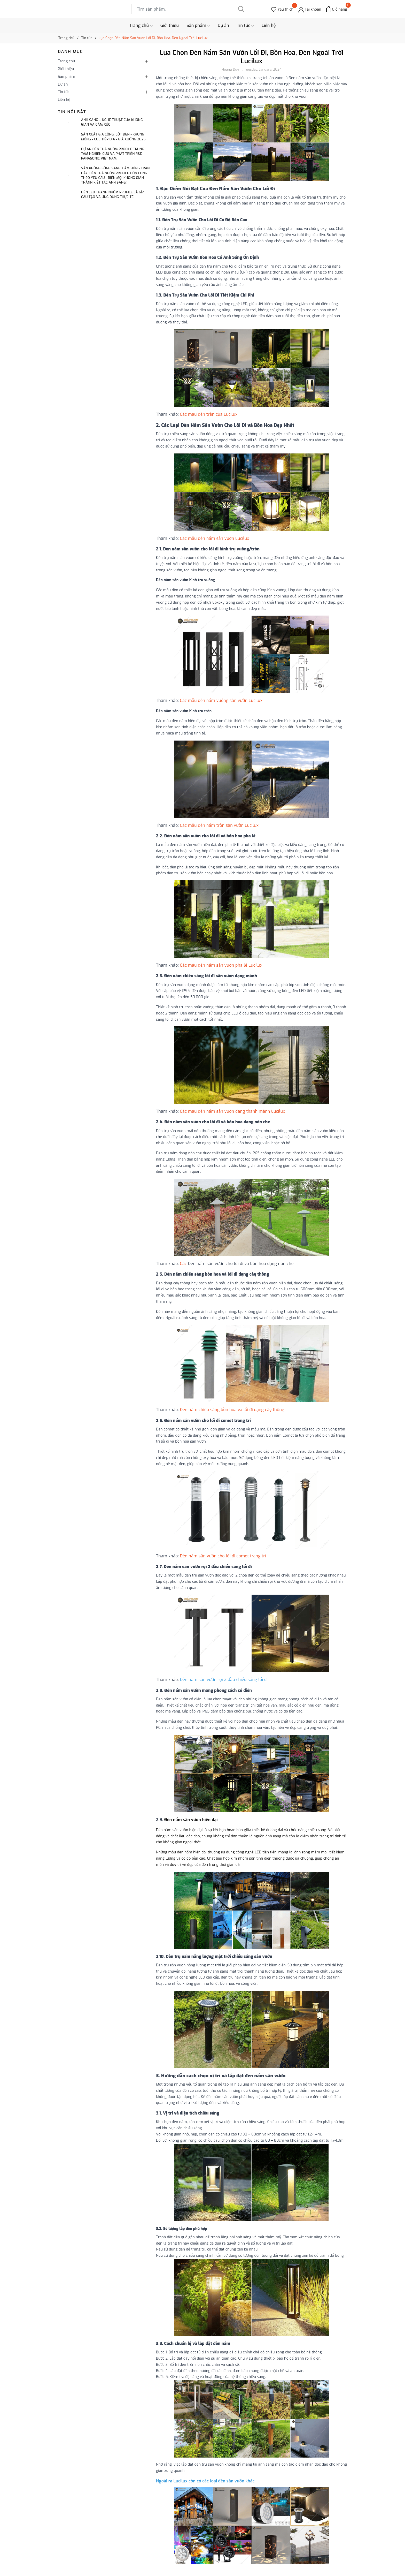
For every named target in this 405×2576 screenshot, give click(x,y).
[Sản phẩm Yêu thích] (282, 9)
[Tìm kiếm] (241, 9)
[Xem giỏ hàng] (336, 9)
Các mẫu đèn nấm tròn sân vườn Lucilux (220, 825)
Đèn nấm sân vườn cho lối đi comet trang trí (223, 1556)
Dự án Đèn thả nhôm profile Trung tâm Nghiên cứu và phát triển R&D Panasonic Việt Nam (112, 154)
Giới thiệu (169, 25)
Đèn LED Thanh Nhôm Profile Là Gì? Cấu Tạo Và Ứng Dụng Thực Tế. (112, 194)
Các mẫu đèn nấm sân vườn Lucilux (215, 538)
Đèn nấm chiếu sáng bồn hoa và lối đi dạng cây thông (232, 1409)
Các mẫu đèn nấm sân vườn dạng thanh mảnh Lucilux (233, 1111)
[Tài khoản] (309, 9)
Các (184, 1263)
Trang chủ (140, 25)
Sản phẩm (198, 25)
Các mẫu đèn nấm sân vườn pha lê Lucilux (221, 965)
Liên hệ (269, 25)
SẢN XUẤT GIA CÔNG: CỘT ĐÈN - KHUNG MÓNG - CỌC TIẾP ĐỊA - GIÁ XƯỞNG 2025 (113, 136)
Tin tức (245, 25)
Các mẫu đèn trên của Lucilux (209, 414)
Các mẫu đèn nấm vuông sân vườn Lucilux (221, 700)
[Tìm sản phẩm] (190, 9)
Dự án (223, 25)
